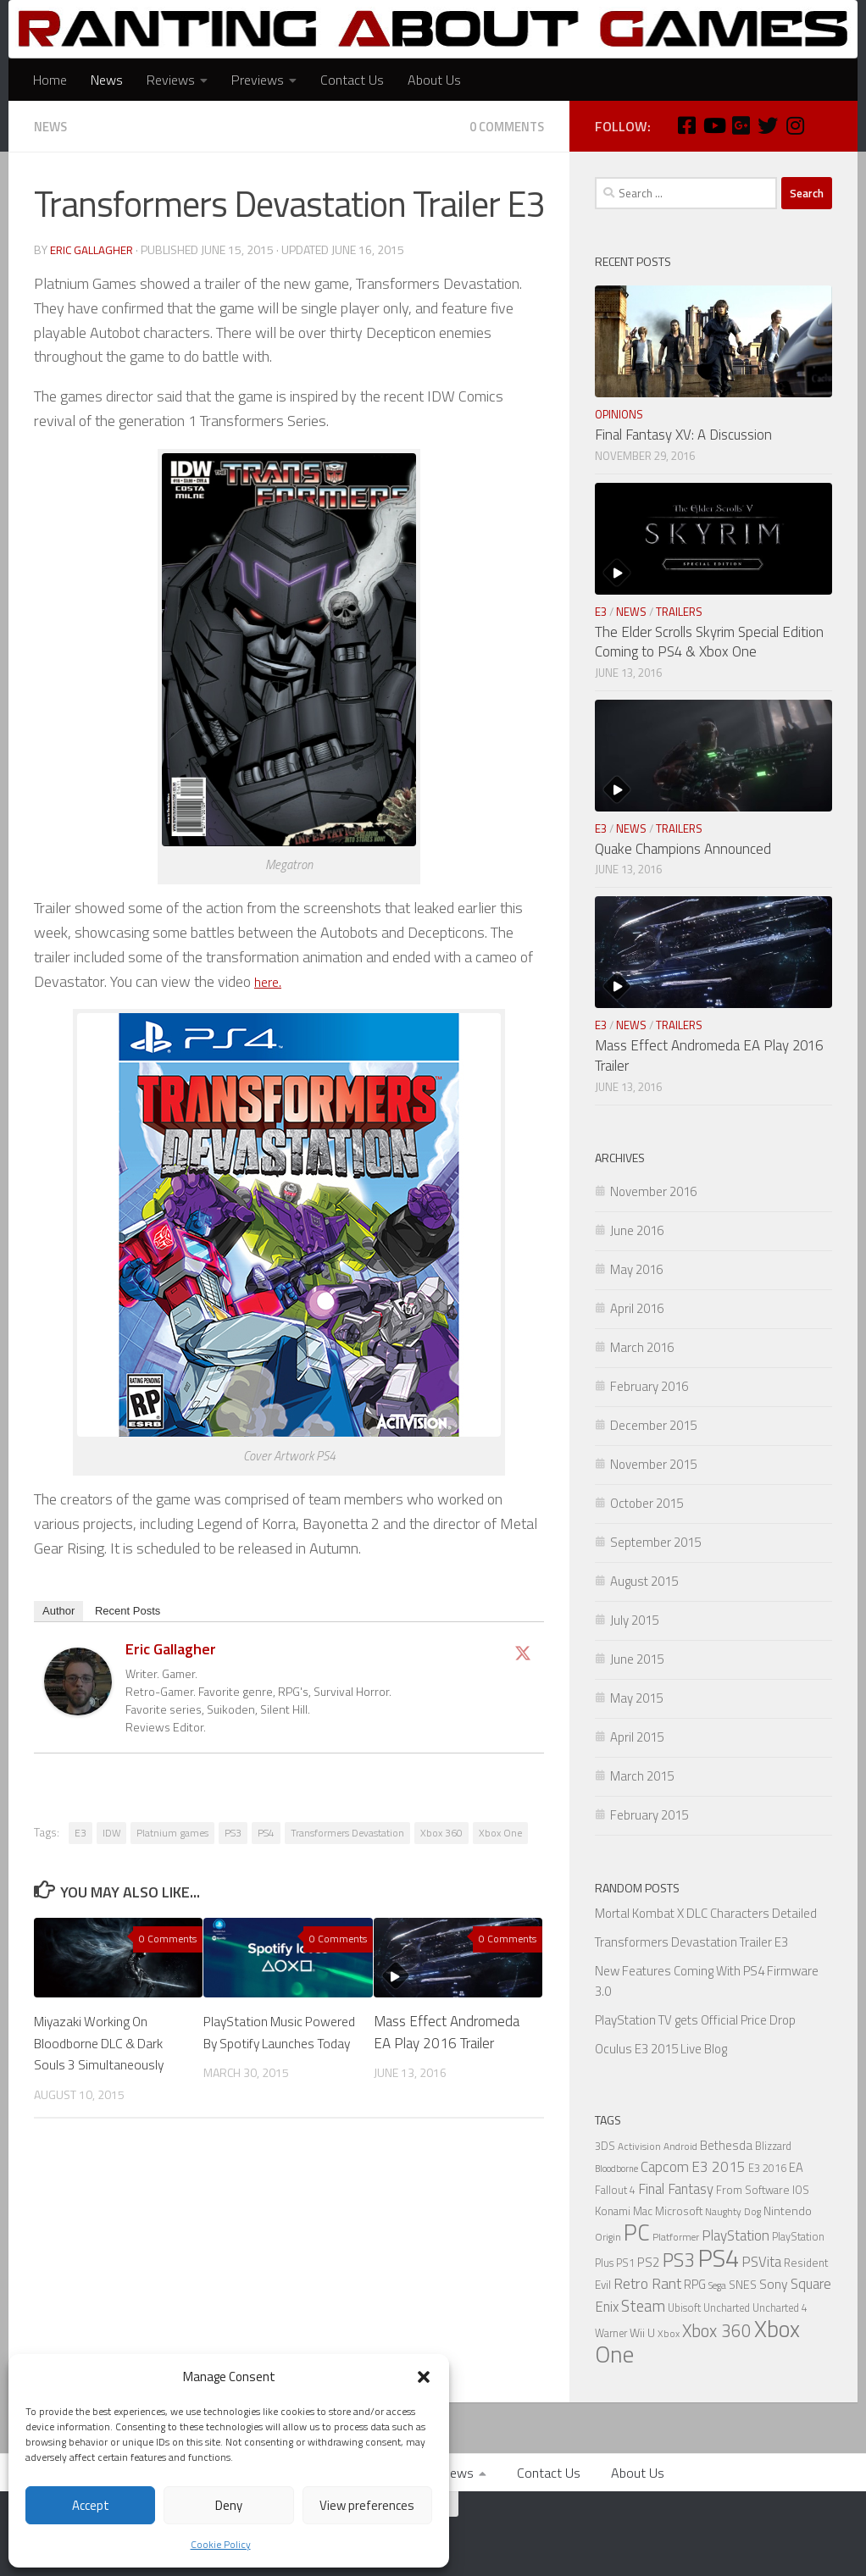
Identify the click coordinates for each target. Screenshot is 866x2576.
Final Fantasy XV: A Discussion (683, 435)
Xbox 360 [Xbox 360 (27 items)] (717, 2331)
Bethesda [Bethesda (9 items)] (726, 2145)
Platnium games (172, 1832)
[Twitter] (768, 125)
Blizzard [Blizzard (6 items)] (773, 2146)
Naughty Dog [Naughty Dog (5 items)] (733, 2211)
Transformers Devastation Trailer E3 (691, 1942)
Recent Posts (127, 1610)
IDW (111, 1832)
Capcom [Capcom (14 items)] (665, 2167)
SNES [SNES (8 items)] (743, 2284)
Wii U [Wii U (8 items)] (642, 2332)
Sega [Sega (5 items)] (717, 2285)
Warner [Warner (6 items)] (611, 2333)
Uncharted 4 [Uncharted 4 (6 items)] (780, 2308)
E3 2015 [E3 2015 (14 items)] (718, 2167)
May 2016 (636, 1269)
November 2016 (653, 1191)
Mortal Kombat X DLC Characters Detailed (706, 1913)
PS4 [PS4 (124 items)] (718, 2257)
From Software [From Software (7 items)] (753, 2189)
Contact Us (352, 79)
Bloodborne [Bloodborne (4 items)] (616, 2168)
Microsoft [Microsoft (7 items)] (678, 2210)
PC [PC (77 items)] (637, 2232)
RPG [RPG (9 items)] (695, 2284)
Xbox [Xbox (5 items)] (669, 2333)
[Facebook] (686, 125)
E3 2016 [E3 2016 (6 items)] (767, 2168)
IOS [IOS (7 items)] (800, 2189)
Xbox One (500, 1832)
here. (269, 980)
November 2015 (653, 1464)
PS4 (266, 1832)
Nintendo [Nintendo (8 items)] (787, 2210)
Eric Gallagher (92, 249)
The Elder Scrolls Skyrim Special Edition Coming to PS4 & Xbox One (709, 642)
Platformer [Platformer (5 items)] (675, 2237)
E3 (80, 1832)
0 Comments (502, 126)
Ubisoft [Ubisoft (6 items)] (684, 2308)
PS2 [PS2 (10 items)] (648, 2262)
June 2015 (636, 1659)
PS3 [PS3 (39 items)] (679, 2259)
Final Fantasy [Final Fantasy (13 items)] (675, 2188)
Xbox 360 (441, 1832)
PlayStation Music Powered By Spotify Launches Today (263, 2042)
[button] (423, 2376)
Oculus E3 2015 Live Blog (661, 2048)
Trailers (679, 611)
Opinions (619, 414)
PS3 (233, 1832)
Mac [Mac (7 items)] (642, 2210)
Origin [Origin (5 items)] (608, 2237)
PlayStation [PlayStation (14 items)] (735, 2235)
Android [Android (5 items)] (680, 2146)
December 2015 (653, 1425)
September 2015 (655, 1542)
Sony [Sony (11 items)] (773, 2284)
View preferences (366, 2505)
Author (58, 1610)
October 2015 (646, 1503)
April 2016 (636, 1308)
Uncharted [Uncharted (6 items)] (726, 2308)
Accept (90, 2505)
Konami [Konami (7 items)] (612, 2210)
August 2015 (644, 1581)
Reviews (171, 79)
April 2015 (636, 1737)
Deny (228, 2505)
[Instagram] (795, 125)
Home (50, 79)
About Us (434, 79)
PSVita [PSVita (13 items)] (761, 2261)
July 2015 (634, 1620)
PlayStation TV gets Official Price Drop (695, 2020)
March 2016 (642, 1347)
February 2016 (649, 1386)
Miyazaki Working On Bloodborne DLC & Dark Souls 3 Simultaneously (104, 2042)
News (107, 79)
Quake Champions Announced (683, 849)
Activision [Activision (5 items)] (639, 2146)
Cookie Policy (221, 2544)
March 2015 (642, 1776)
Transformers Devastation (347, 1832)
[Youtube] (713, 125)
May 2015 (636, 1698)
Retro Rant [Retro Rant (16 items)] (647, 2283)
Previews (257, 79)
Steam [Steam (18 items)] (643, 2306)
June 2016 (636, 1230)
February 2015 (649, 1815)
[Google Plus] (740, 125)
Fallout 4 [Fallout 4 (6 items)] (615, 2190)
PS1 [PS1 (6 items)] (625, 2263)
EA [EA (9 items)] (796, 2167)
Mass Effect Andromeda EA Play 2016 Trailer (446, 2031)
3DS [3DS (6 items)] (605, 2146)
